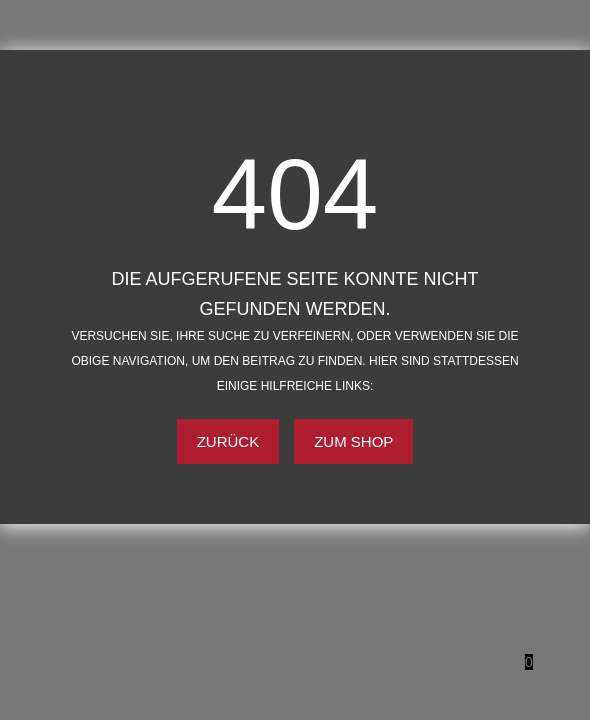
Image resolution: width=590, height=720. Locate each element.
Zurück (228, 441)
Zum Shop (353, 441)
